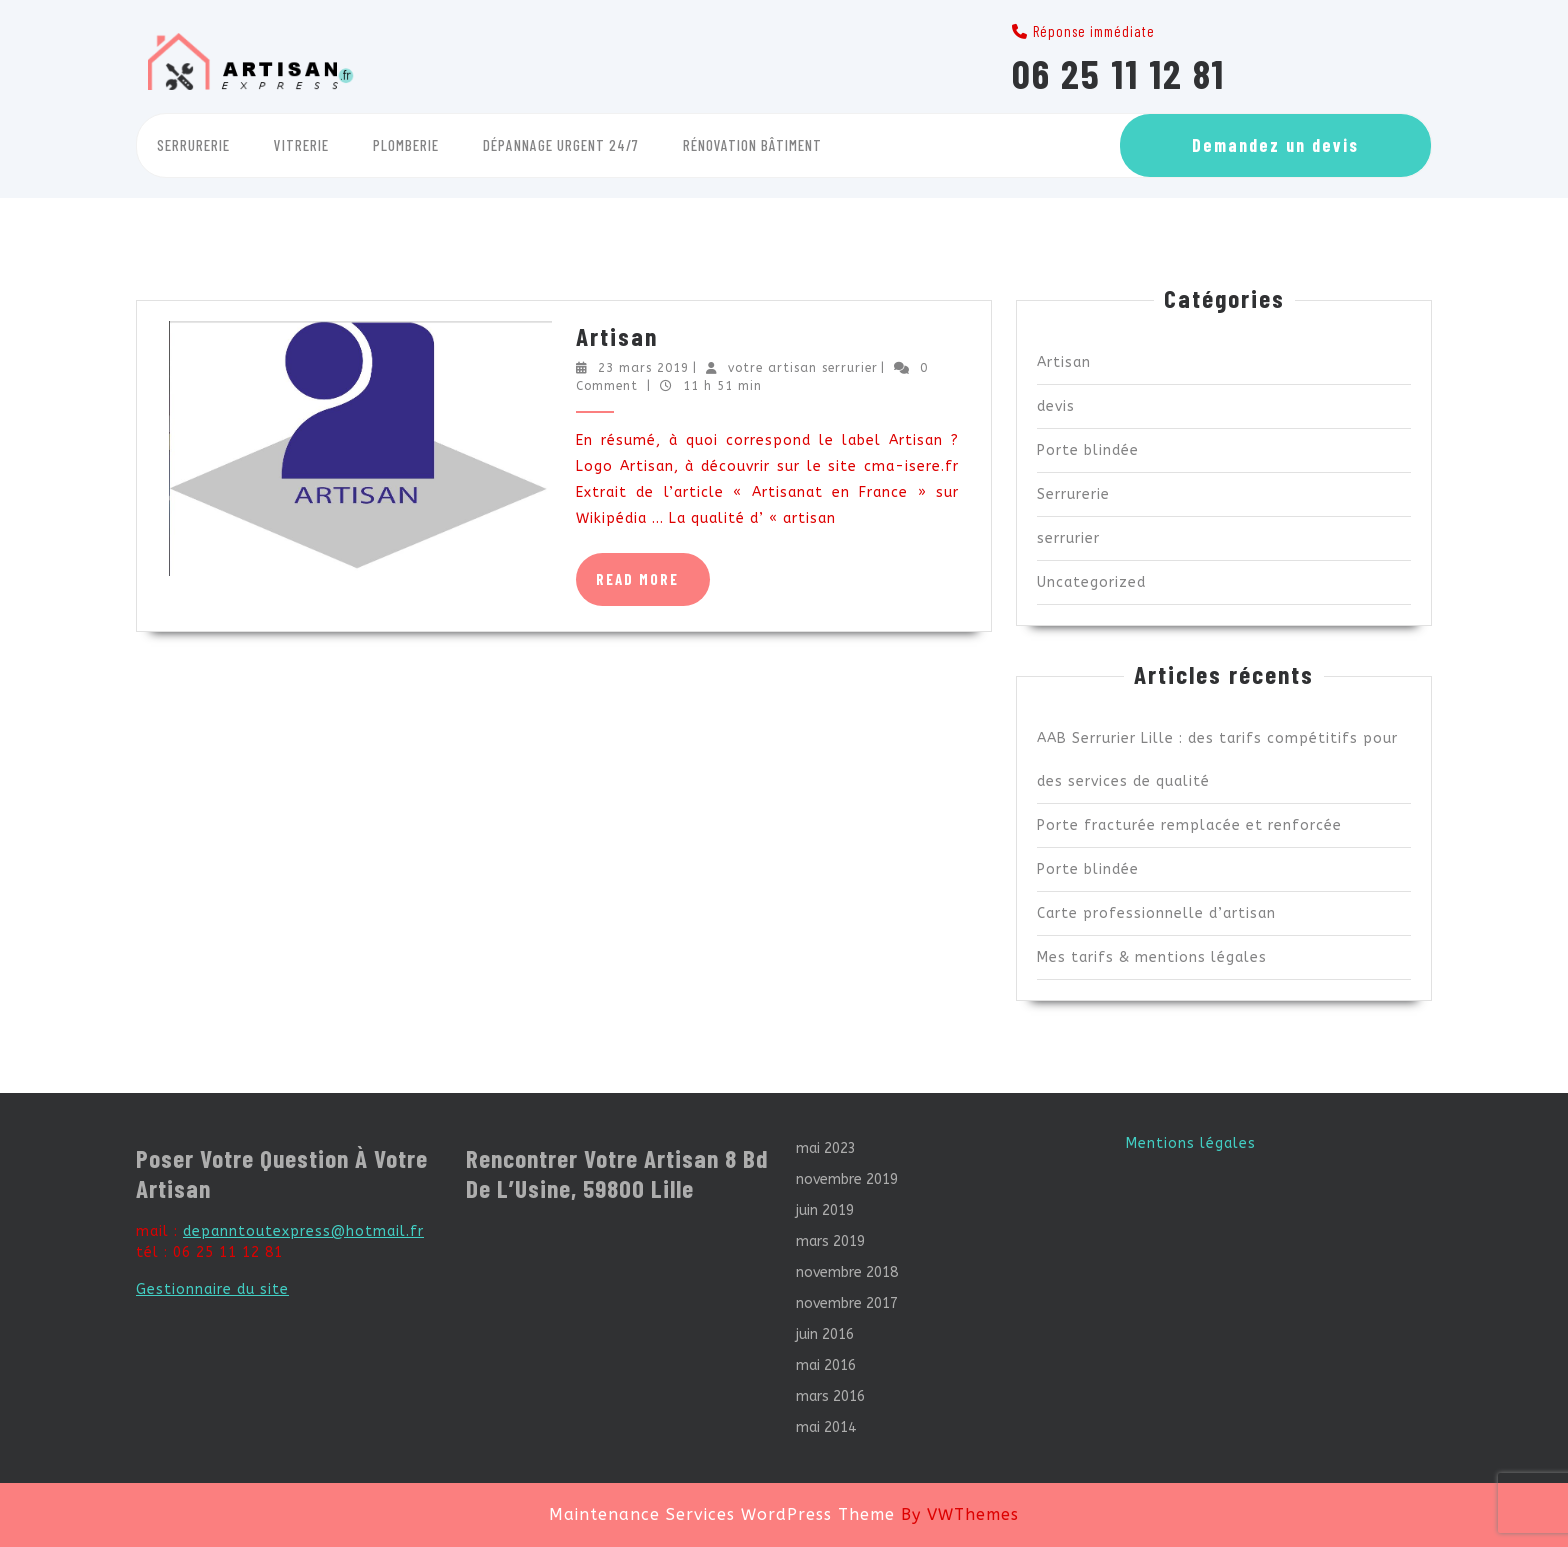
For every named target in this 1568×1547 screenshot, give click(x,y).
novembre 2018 (847, 1272)
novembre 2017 (847, 1303)
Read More (653, 586)
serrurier (1068, 538)
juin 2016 (825, 1334)
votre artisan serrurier (803, 368)
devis (1056, 406)
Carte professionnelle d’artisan (1156, 913)
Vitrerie (301, 145)
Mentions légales (1191, 1143)
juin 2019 (825, 1210)
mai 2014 (826, 1427)
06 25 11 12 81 (1118, 73)
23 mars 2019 (643, 368)
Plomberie (406, 145)
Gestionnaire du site (212, 1289)
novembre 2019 (847, 1179)
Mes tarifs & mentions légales (1152, 957)
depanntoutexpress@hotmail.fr (303, 1231)
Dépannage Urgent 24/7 (561, 145)
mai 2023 (826, 1148)
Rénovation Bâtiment (752, 145)
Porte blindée (1088, 450)
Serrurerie (193, 145)
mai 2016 (826, 1365)
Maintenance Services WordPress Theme (722, 1514)
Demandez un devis (1275, 145)
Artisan (617, 336)
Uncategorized (1091, 582)
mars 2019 (830, 1241)
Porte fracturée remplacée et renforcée (1189, 825)
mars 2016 (830, 1396)
